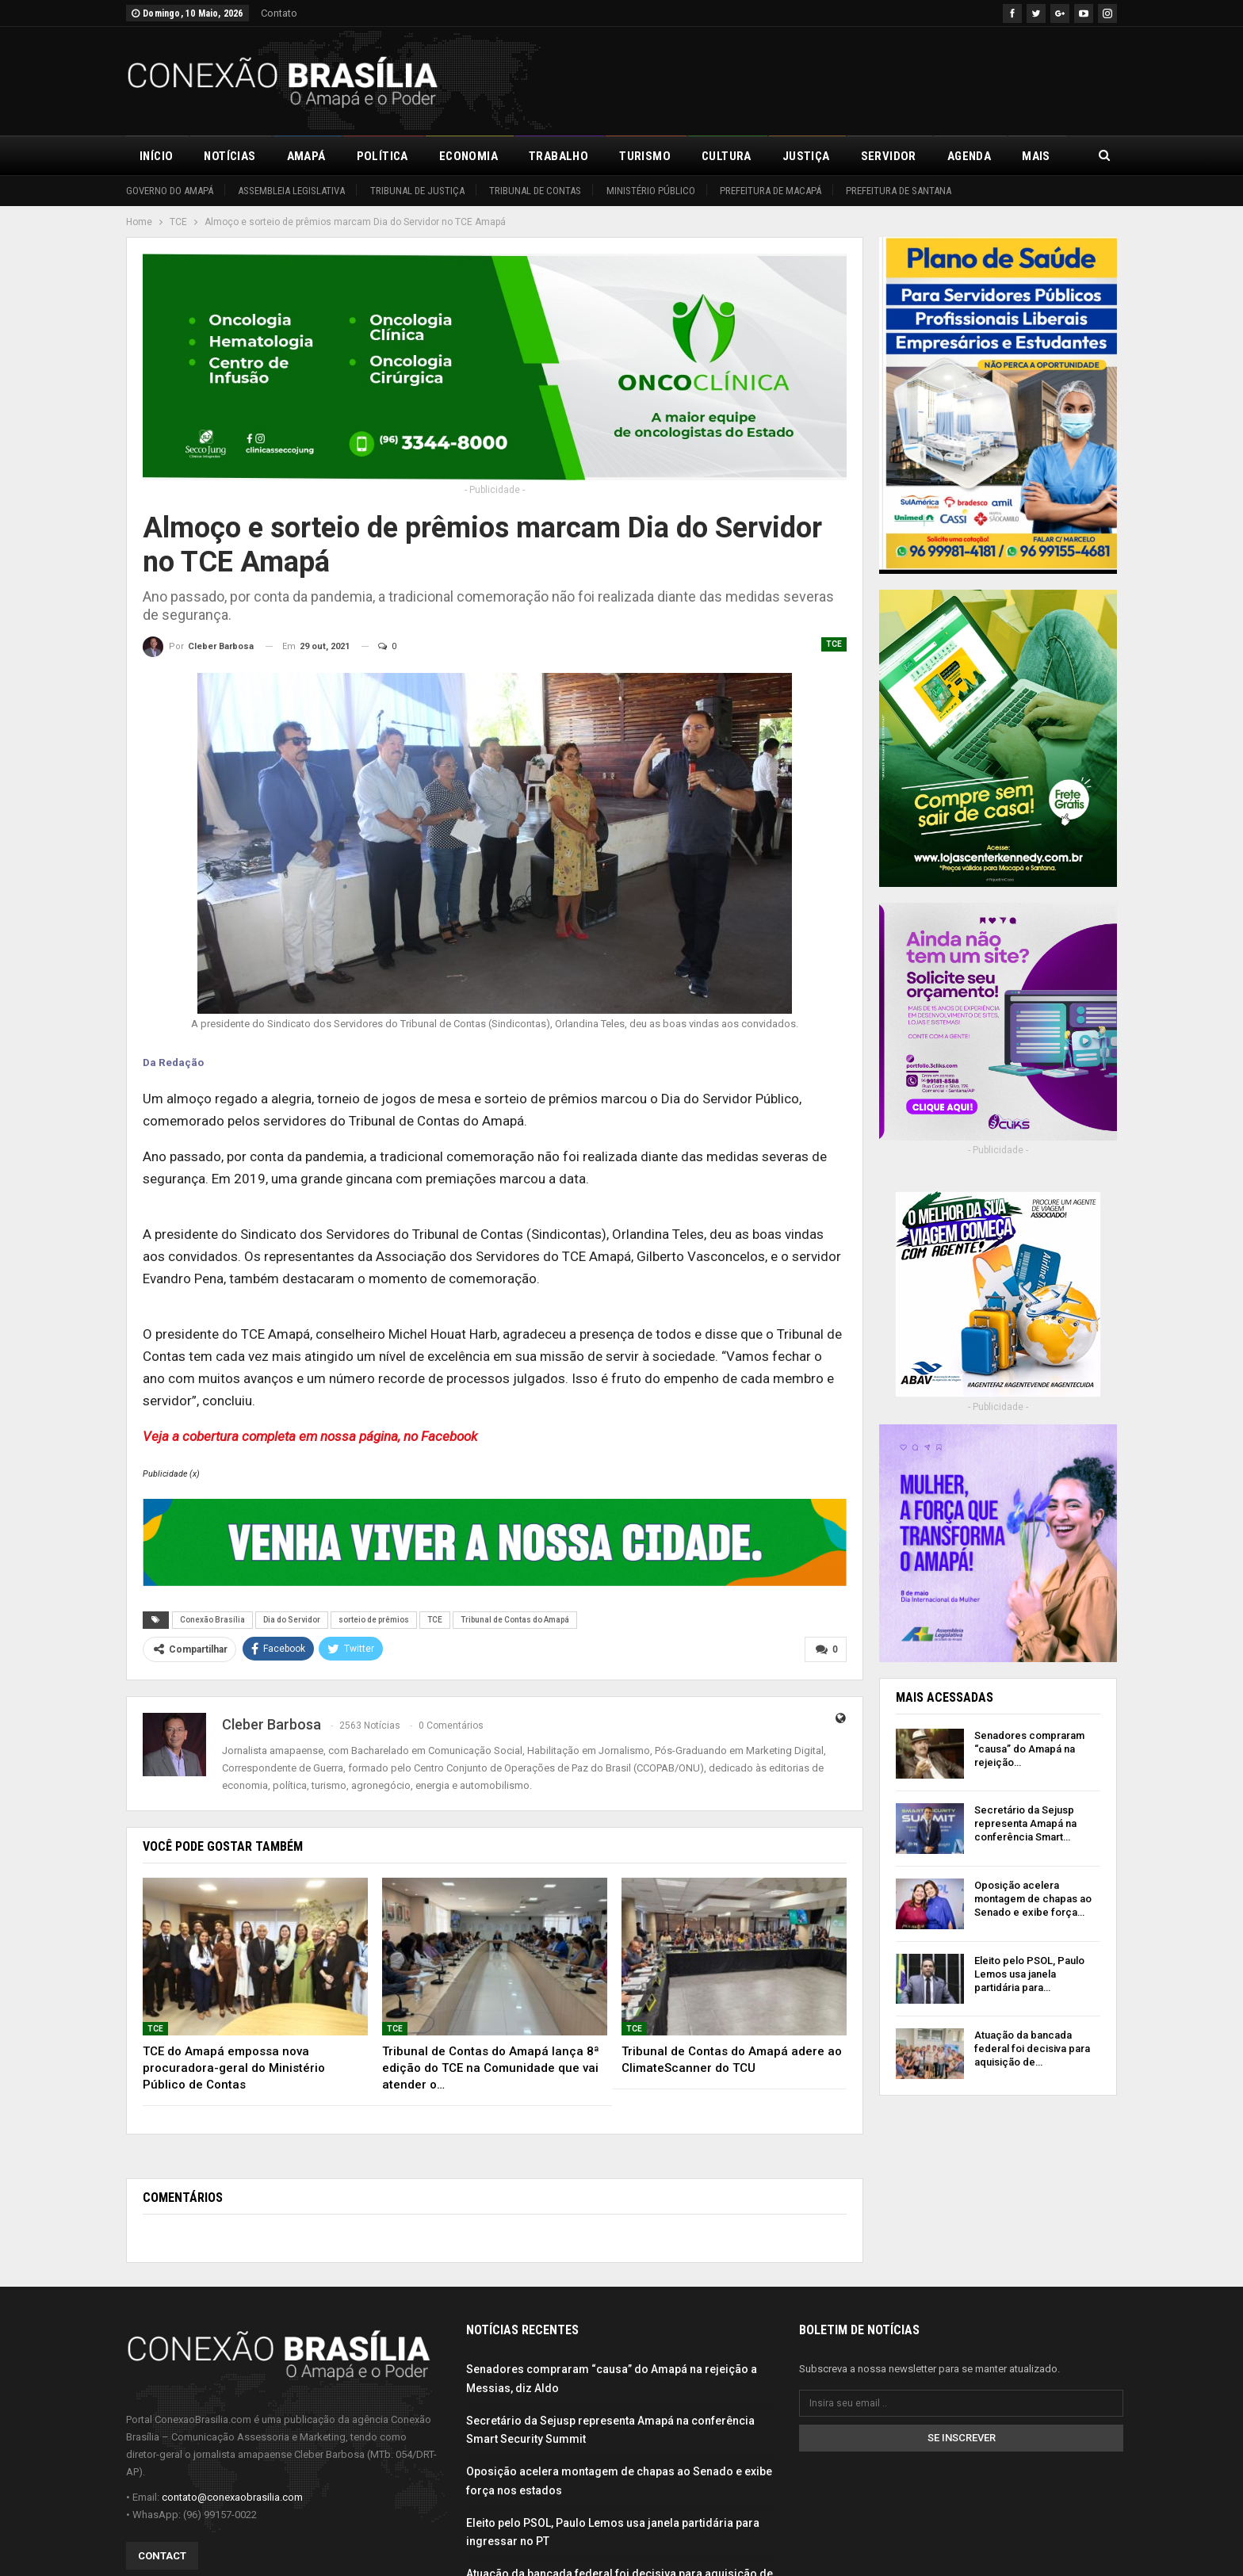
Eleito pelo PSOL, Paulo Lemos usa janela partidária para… (1029, 1974)
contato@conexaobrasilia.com (232, 2497)
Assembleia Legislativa (291, 191)
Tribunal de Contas (535, 191)
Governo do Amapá (169, 191)
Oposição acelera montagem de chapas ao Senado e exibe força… (1033, 1898)
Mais (1036, 156)
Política (382, 156)
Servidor (888, 156)
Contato (279, 13)
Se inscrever (961, 2438)
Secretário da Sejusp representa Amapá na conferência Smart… (1025, 1823)
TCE (834, 644)
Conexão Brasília (212, 1619)
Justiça (806, 156)
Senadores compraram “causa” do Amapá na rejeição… (1029, 1748)
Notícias (229, 156)
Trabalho (558, 156)
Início (156, 156)
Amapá (306, 156)
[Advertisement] (828, 78)
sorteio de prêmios (373, 1619)
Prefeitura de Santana (898, 191)
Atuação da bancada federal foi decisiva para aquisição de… (1032, 2048)
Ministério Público (650, 191)
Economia (468, 156)
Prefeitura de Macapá (770, 191)
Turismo (645, 156)
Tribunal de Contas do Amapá (515, 1619)
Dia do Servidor (291, 1619)
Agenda (969, 156)
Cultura (727, 156)
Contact (162, 2556)
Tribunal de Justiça (417, 191)
